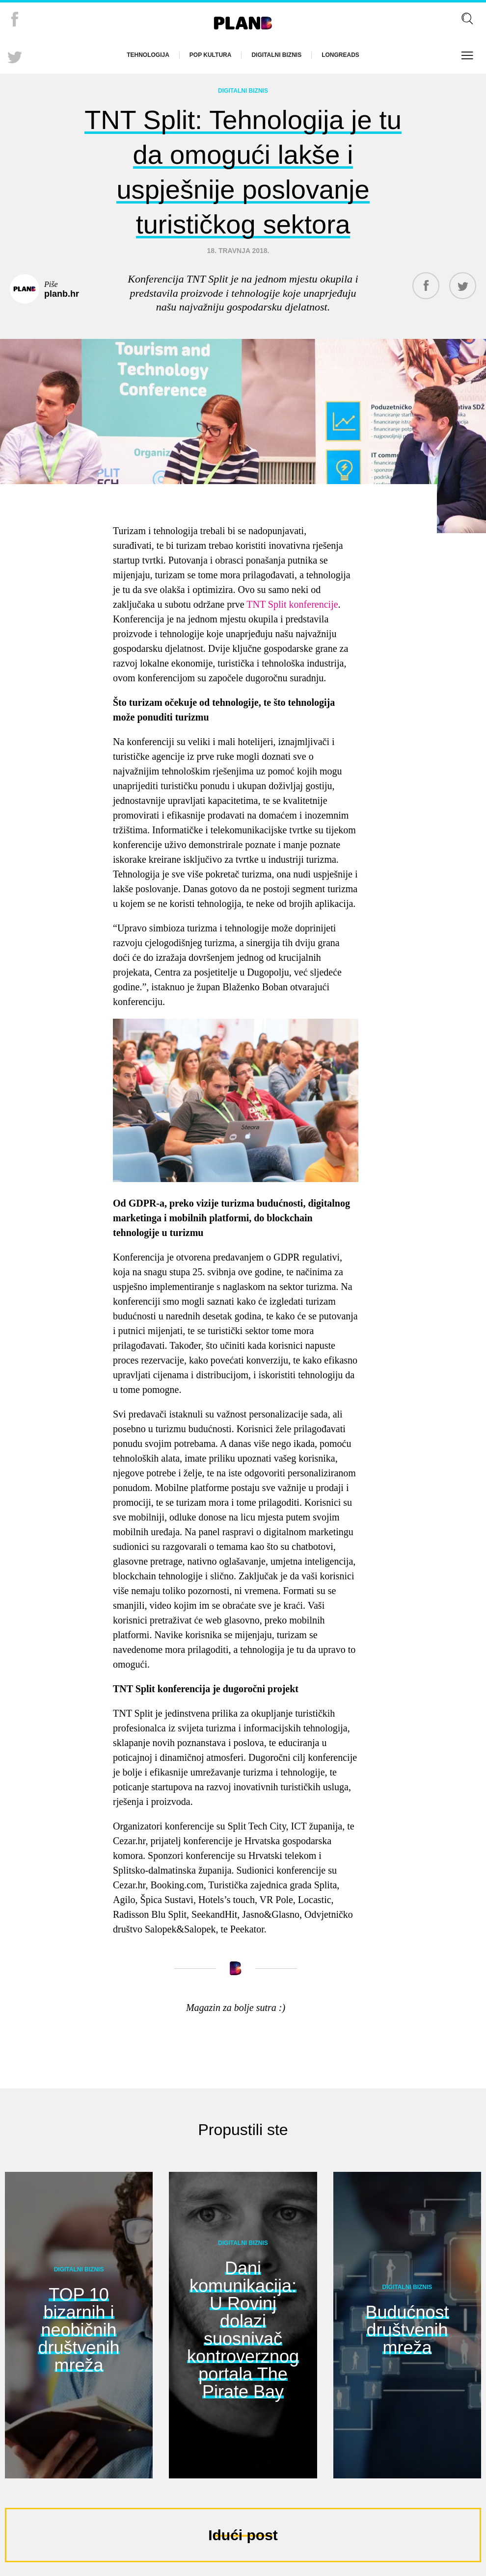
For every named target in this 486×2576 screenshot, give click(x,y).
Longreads (340, 55)
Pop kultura (210, 55)
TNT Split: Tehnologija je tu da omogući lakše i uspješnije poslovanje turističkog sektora (242, 168)
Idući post (243, 2529)
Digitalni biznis (276, 55)
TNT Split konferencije (292, 598)
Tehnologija (148, 55)
